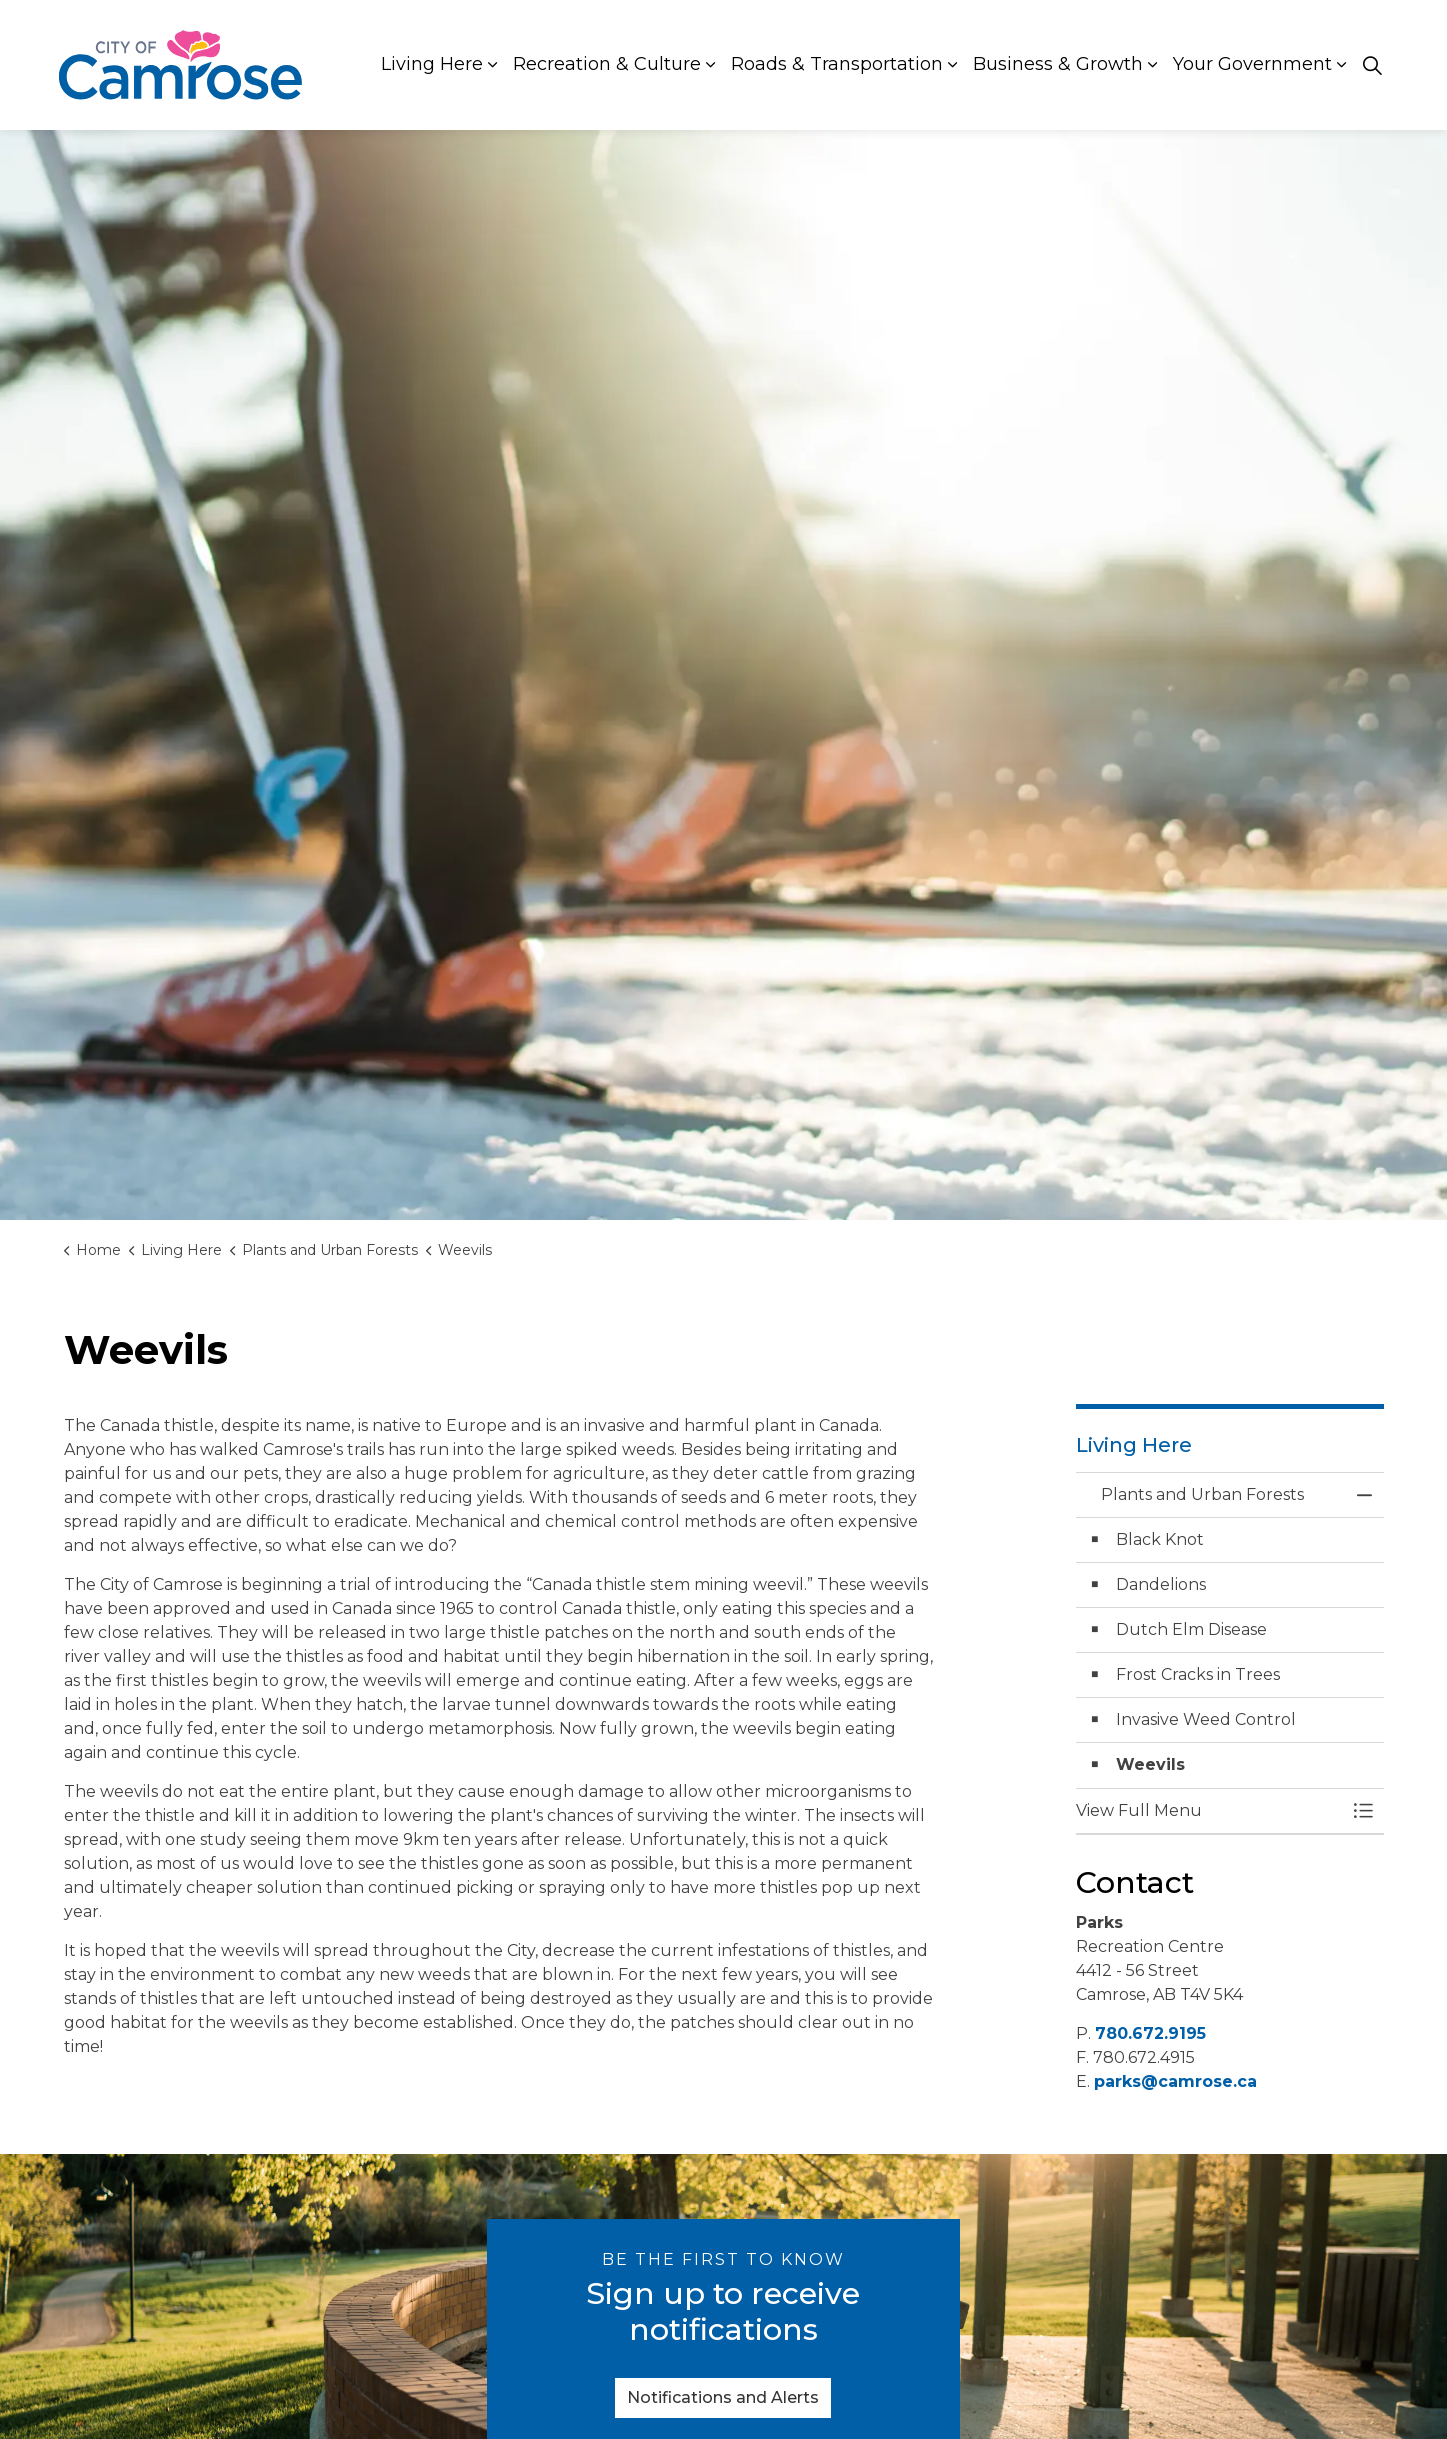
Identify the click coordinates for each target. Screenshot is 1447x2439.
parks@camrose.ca (1175, 2081)
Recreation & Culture (607, 64)
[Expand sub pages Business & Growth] (1153, 65)
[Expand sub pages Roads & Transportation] (953, 65)
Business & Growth (1058, 64)
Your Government (1252, 64)
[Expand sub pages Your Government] (1342, 65)
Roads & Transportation (837, 64)
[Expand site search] (1373, 65)
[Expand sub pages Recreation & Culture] (711, 65)
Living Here (432, 64)
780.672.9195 (1150, 2033)
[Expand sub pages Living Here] (493, 65)
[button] (1210, 1811)
